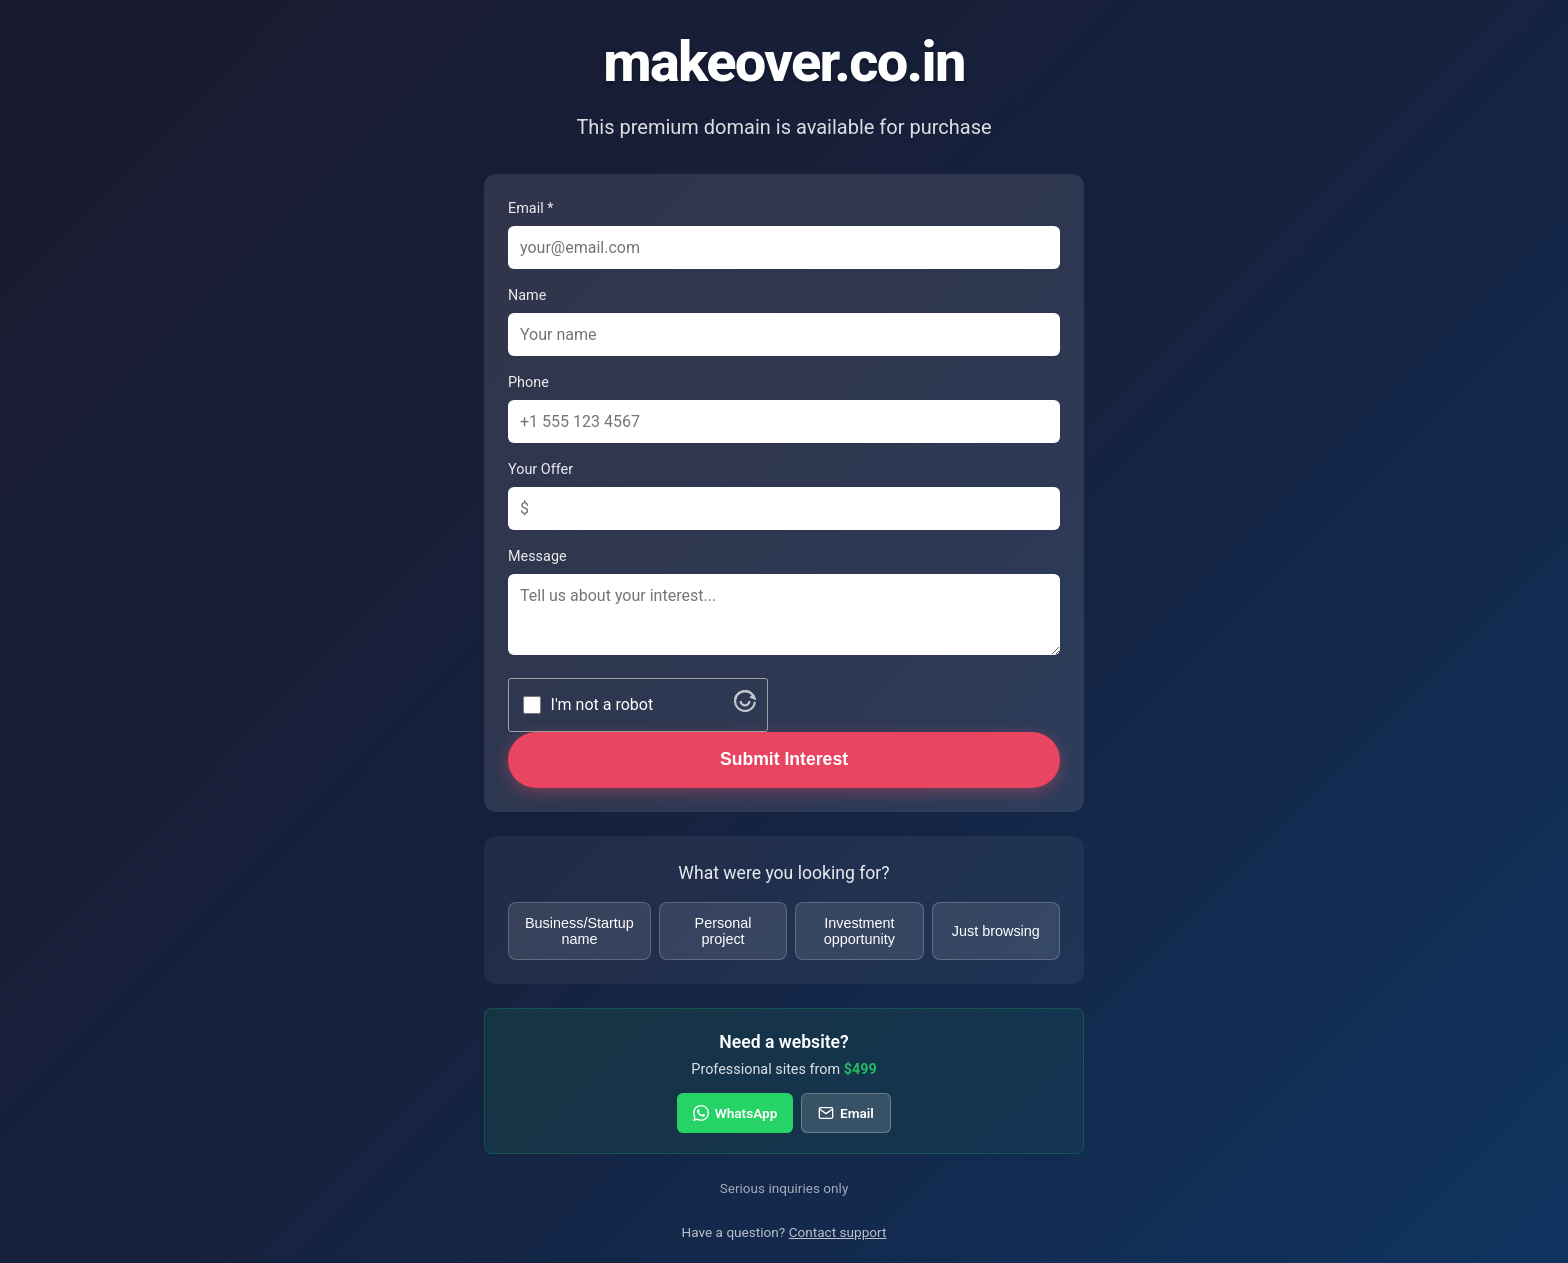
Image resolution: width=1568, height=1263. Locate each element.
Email (845, 1113)
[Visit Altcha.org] (745, 706)
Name (527, 295)
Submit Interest (784, 759)
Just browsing (996, 931)
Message (537, 556)
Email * (530, 208)
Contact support (838, 1232)
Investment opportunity (859, 931)
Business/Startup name (579, 931)
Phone (528, 382)
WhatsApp (735, 1113)
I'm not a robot (602, 704)
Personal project (723, 931)
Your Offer (540, 469)
